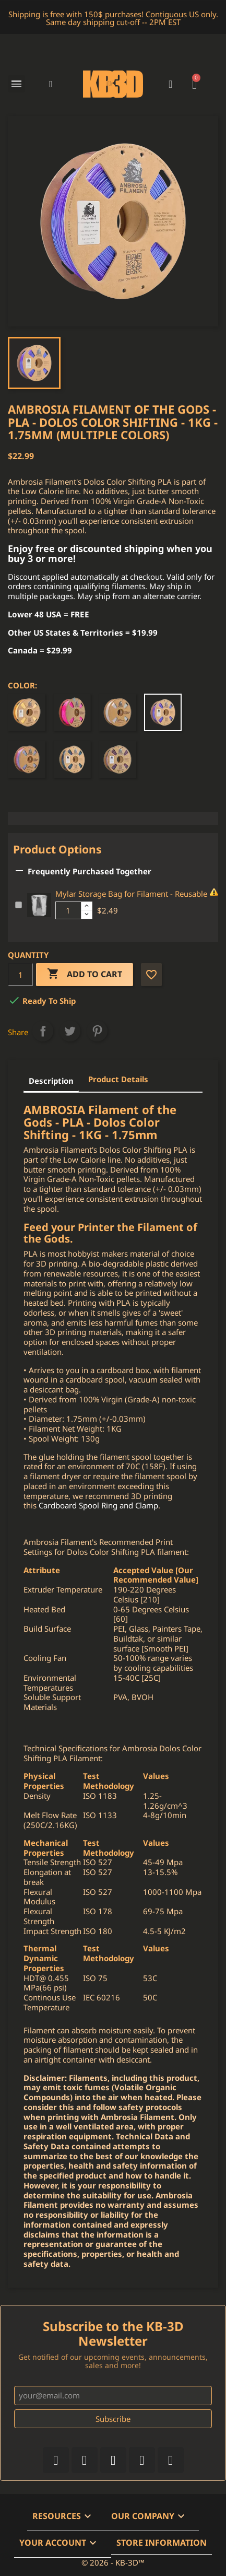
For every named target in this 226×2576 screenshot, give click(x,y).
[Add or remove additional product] (18, 904)
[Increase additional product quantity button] (86, 906)
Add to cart (84, 974)
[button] (51, 83)
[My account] (170, 84)
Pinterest (97, 1031)
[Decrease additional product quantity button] (86, 914)
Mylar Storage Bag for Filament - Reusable (131, 893)
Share (42, 1031)
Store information (161, 2542)
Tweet (70, 1031)
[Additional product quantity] (68, 910)
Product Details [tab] (118, 1079)
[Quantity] (20, 974)
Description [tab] (51, 1080)
